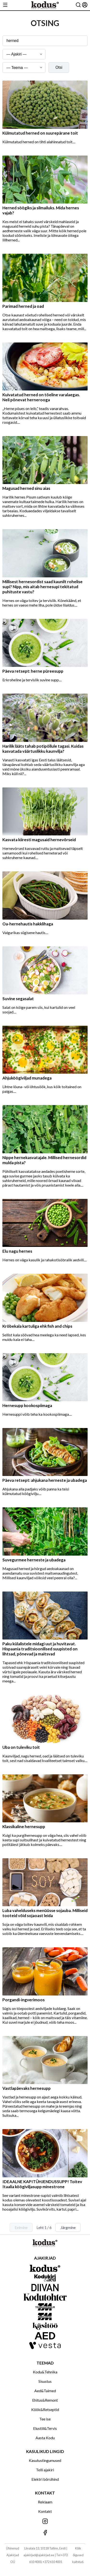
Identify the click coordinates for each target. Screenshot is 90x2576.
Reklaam (45, 2502)
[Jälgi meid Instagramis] (45, 2521)
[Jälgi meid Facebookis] (45, 2533)
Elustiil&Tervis (45, 2428)
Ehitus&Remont (45, 2400)
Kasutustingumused (45, 2460)
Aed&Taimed (45, 2390)
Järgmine (68, 2227)
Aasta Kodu (45, 2437)
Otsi (58, 67)
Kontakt (45, 2511)
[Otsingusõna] (45, 40)
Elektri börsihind (45, 2479)
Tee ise (45, 2419)
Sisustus (45, 2381)
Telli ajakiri (45, 2469)
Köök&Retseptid (45, 2409)
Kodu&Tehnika (45, 2372)
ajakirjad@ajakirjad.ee (39, 2555)
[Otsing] (78, 5)
